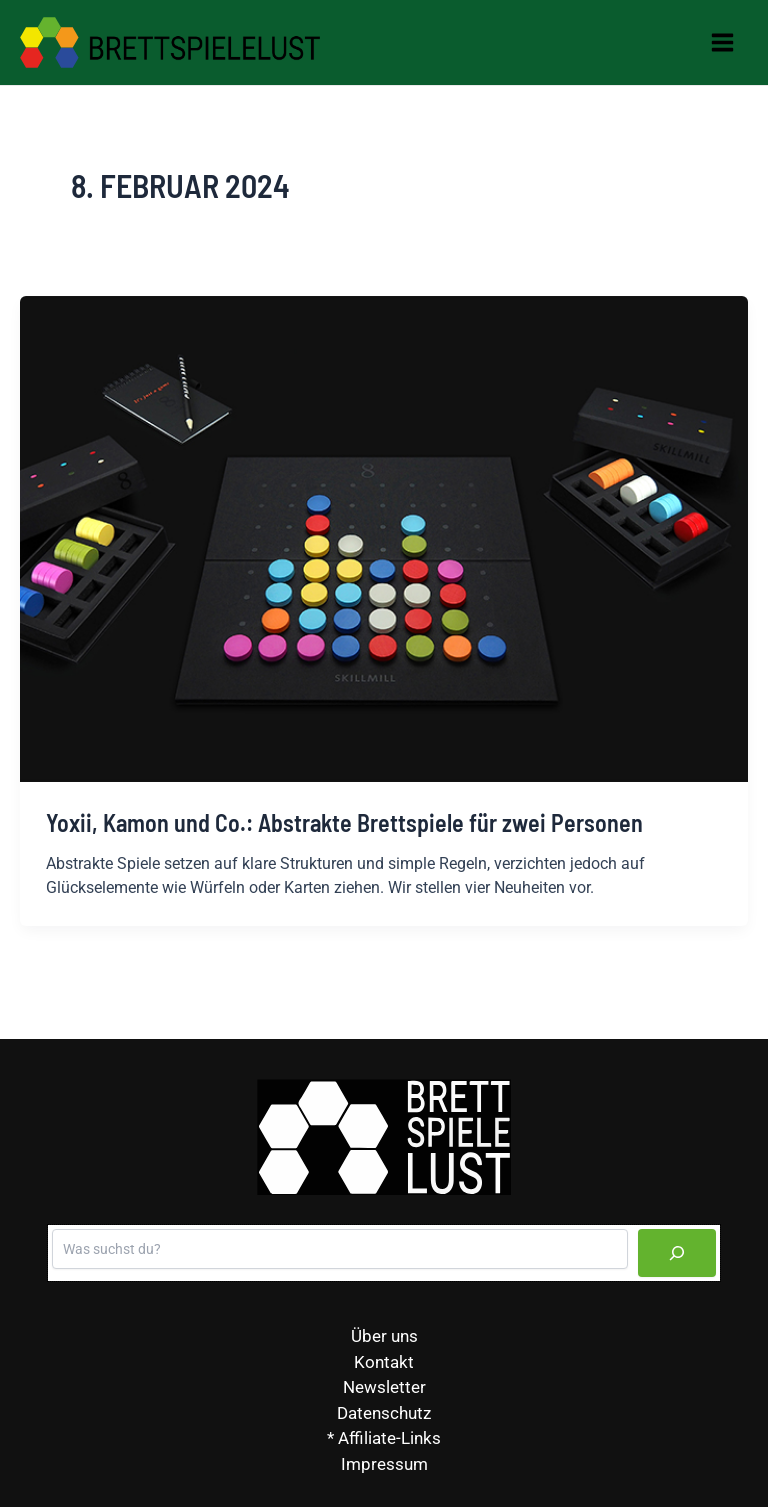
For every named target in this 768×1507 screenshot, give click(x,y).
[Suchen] (677, 1253)
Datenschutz (384, 1413)
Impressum (384, 1464)
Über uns (384, 1336)
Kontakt (384, 1362)
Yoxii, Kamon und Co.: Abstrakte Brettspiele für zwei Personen (344, 822)
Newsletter (384, 1387)
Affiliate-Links (389, 1438)
